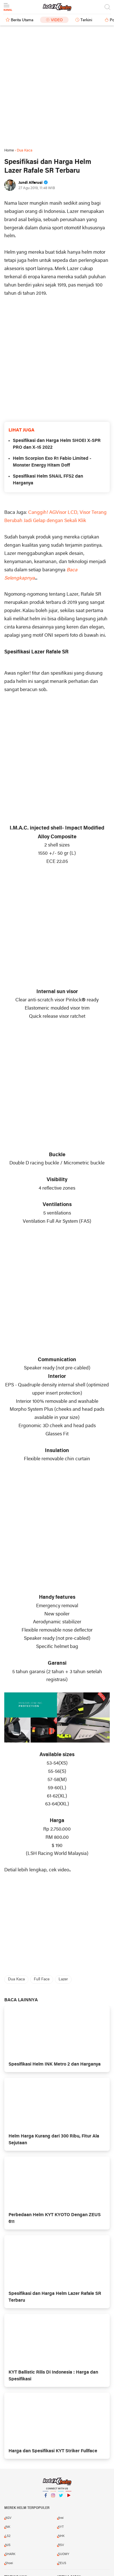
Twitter (61, 2497)
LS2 (8, 2536)
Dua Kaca (16, 1979)
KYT (61, 2527)
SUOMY (63, 2554)
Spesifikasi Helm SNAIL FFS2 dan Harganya (48, 480)
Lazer (63, 1979)
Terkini (86, 20)
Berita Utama (22, 20)
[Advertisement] (57, 87)
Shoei (9, 2563)
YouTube (68, 2497)
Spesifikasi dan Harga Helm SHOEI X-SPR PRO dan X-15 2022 (57, 444)
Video (57, 20)
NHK (61, 2536)
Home (9, 150)
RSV (61, 2545)
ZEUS (62, 2563)
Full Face (41, 1979)
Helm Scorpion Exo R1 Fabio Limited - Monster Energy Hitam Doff (52, 462)
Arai (61, 2518)
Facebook (45, 2497)
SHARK (10, 2554)
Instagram (53, 2497)
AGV (8, 2518)
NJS (8, 2545)
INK (7, 2527)
